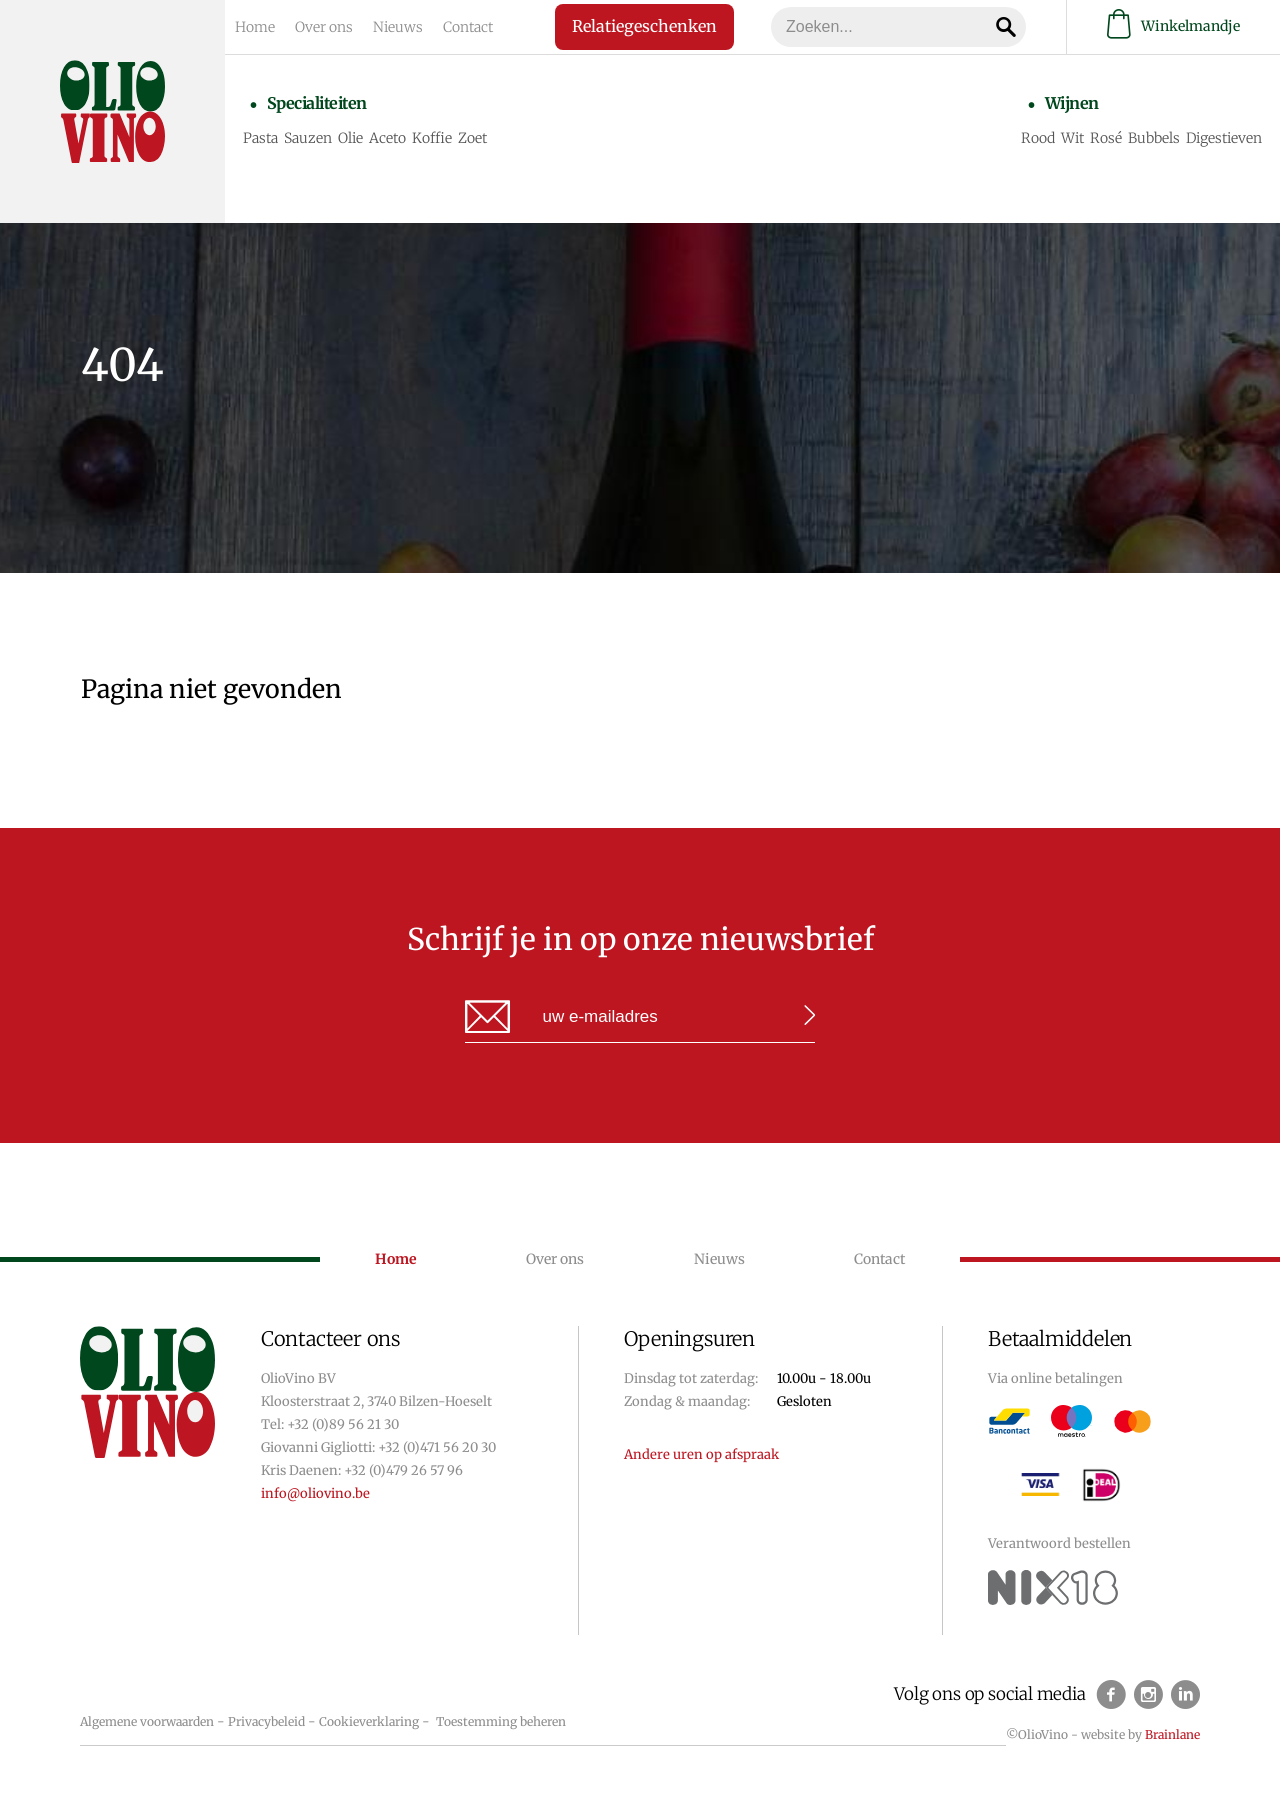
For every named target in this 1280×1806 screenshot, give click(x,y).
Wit (1072, 138)
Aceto (387, 138)
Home (255, 27)
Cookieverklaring (369, 1721)
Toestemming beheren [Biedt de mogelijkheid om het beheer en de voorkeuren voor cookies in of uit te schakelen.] (501, 1721)
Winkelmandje (1173, 26)
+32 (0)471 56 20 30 (437, 1447)
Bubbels (1154, 138)
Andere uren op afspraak (701, 1454)
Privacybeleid (266, 1721)
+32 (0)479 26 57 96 (403, 1470)
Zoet (472, 138)
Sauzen (308, 138)
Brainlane (1172, 1734)
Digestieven (1224, 138)
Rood (1038, 138)
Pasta (260, 138)
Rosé (1106, 138)
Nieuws (398, 27)
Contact (468, 27)
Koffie (432, 138)
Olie (350, 138)
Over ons (324, 27)
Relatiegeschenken (641, 26)
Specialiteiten (317, 103)
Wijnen (1072, 103)
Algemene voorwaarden (147, 1721)
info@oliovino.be (315, 1493)
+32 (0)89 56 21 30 (343, 1424)
